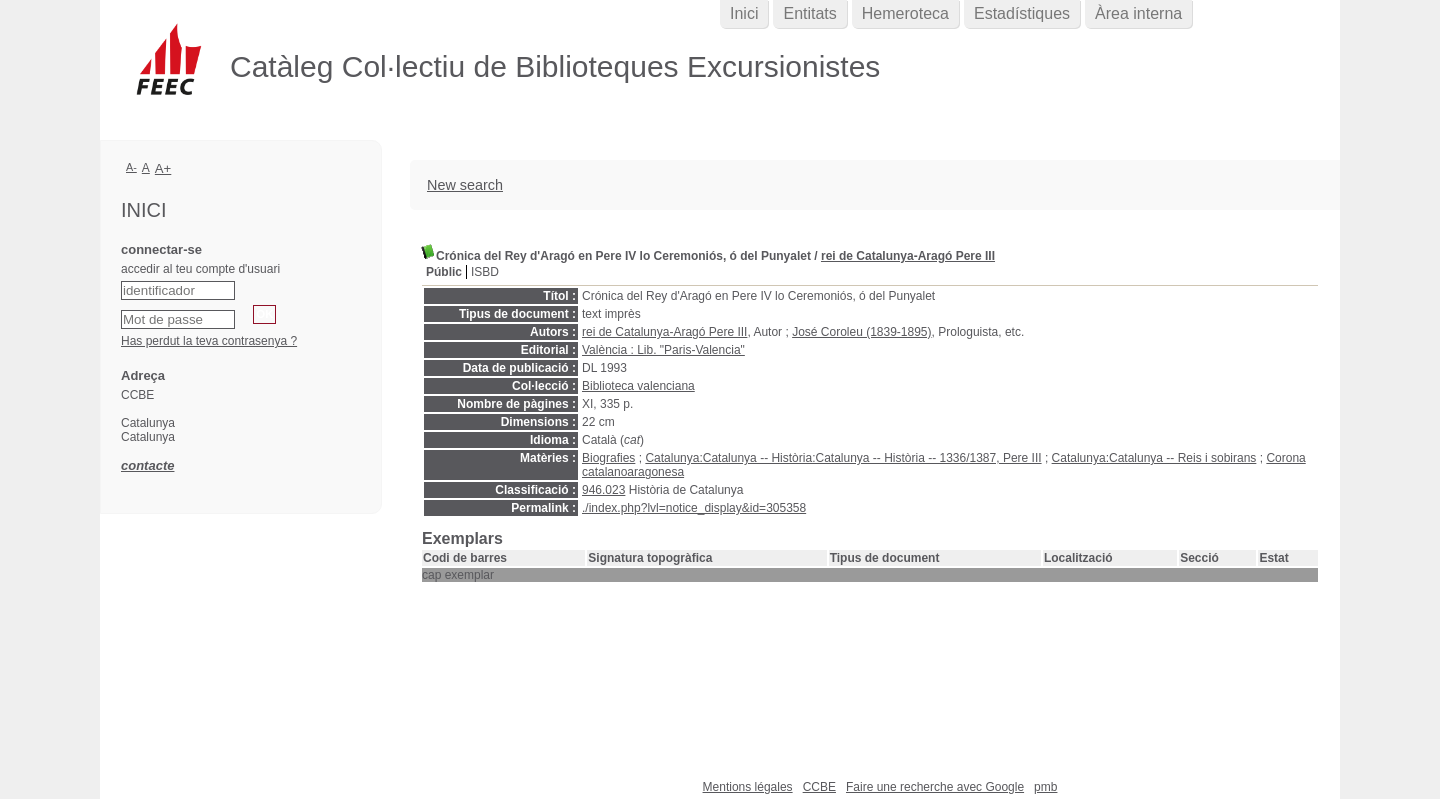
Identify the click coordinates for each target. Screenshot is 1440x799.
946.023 (603, 490)
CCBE (819, 787)
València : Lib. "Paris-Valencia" (663, 350)
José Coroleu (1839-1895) (861, 332)
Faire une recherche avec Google (935, 787)
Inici (744, 13)
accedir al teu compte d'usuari (200, 269)
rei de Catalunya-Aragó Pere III (908, 256)
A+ (163, 168)
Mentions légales (748, 787)
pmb (1045, 787)
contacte (147, 465)
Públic (444, 272)
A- (131, 167)
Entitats (809, 13)
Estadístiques (1022, 13)
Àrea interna (1138, 13)
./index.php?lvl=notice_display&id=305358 (694, 508)
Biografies (608, 458)
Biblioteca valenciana (638, 386)
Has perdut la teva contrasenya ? (209, 341)
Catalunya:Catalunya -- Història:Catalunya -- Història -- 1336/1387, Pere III (843, 458)
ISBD (485, 272)
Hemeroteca (905, 13)
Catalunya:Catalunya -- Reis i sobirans (1154, 458)
